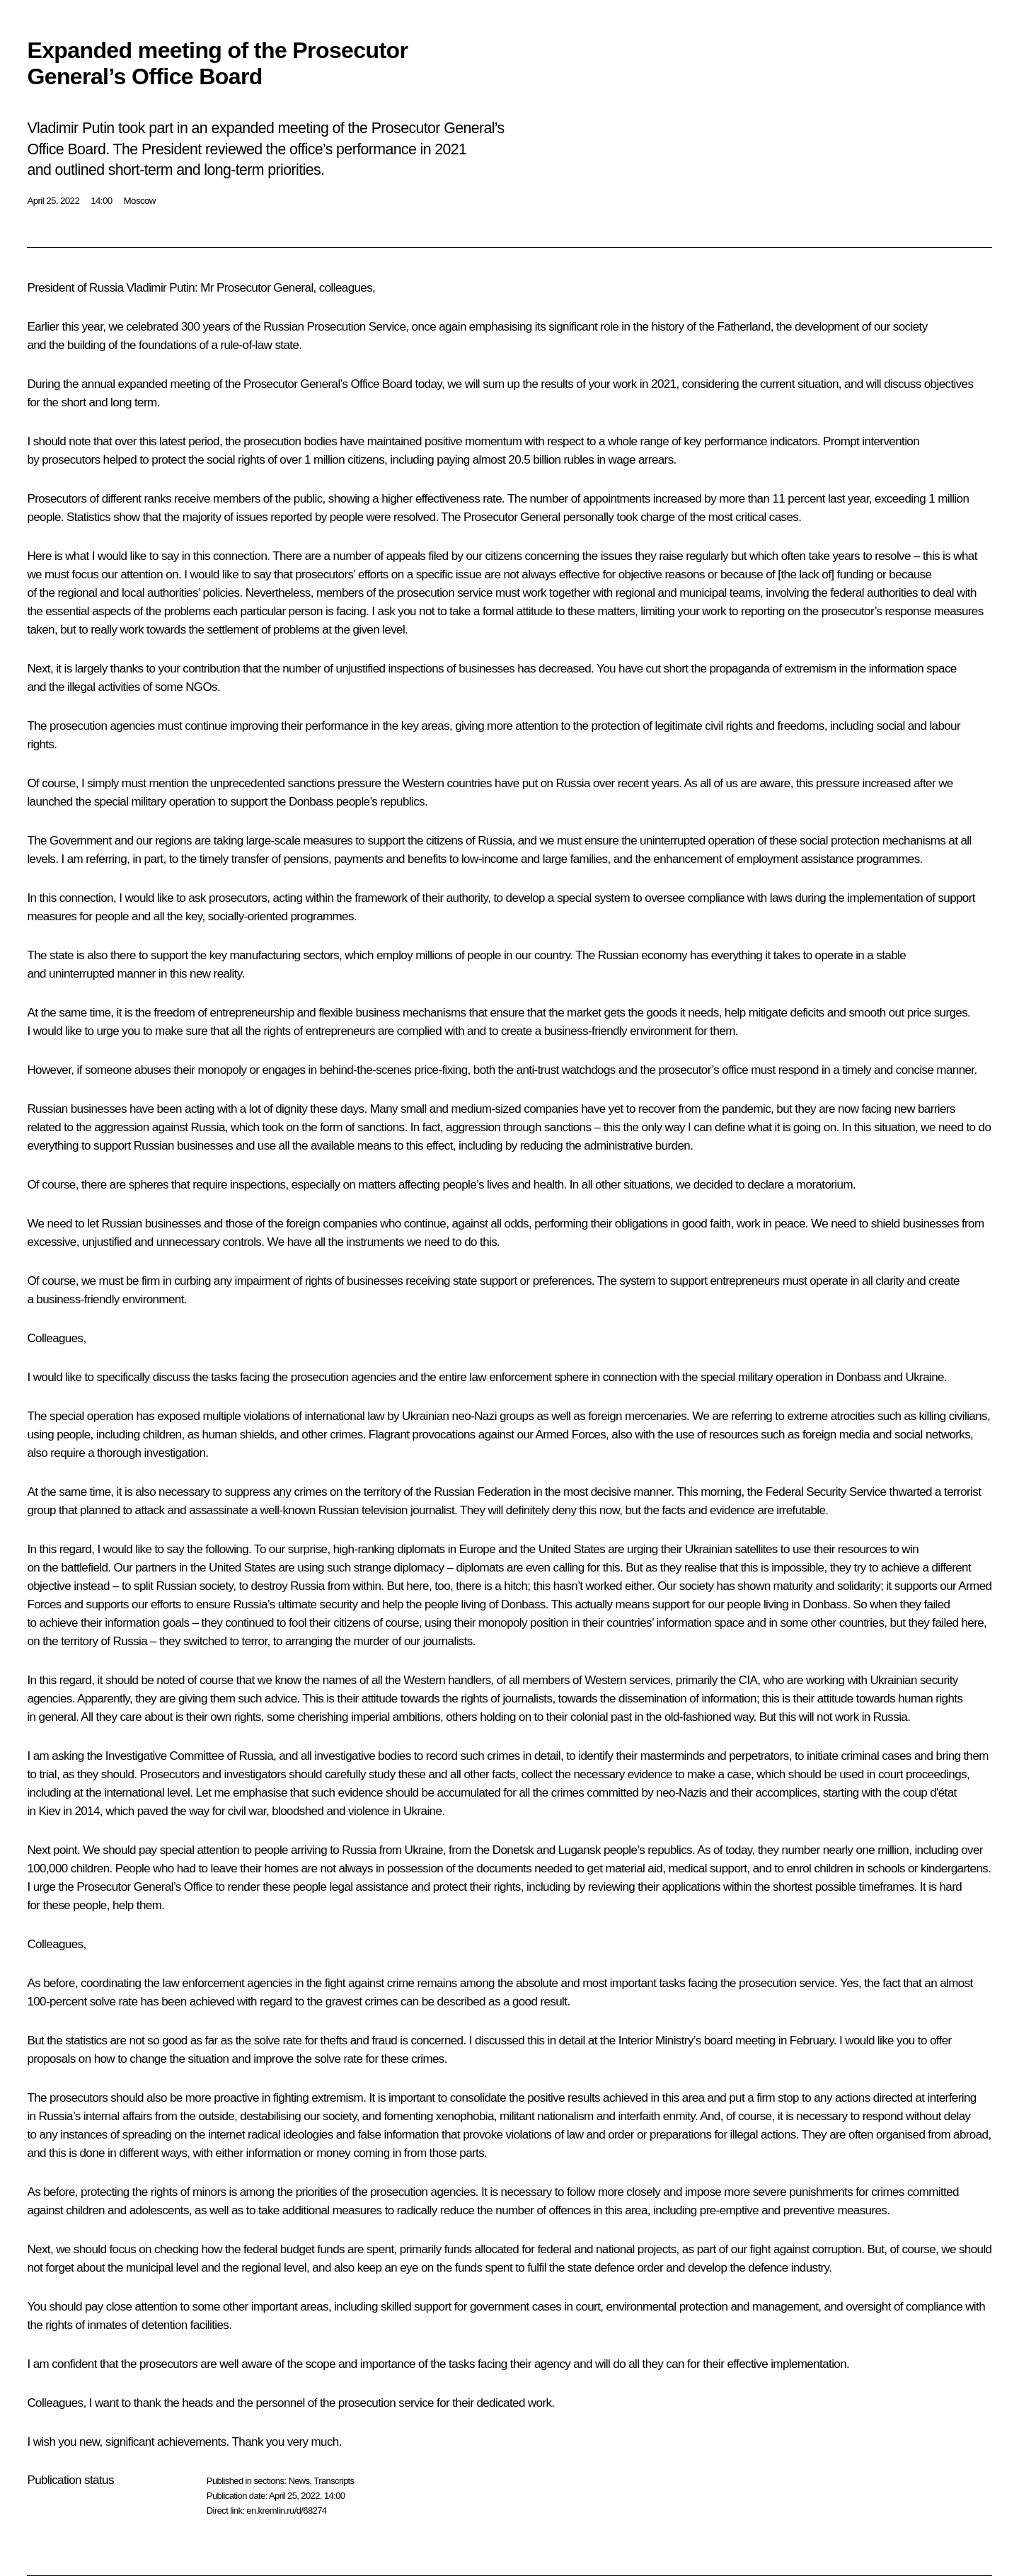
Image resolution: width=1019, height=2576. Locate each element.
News (298, 2480)
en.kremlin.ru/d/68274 (286, 2510)
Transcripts (333, 2480)
